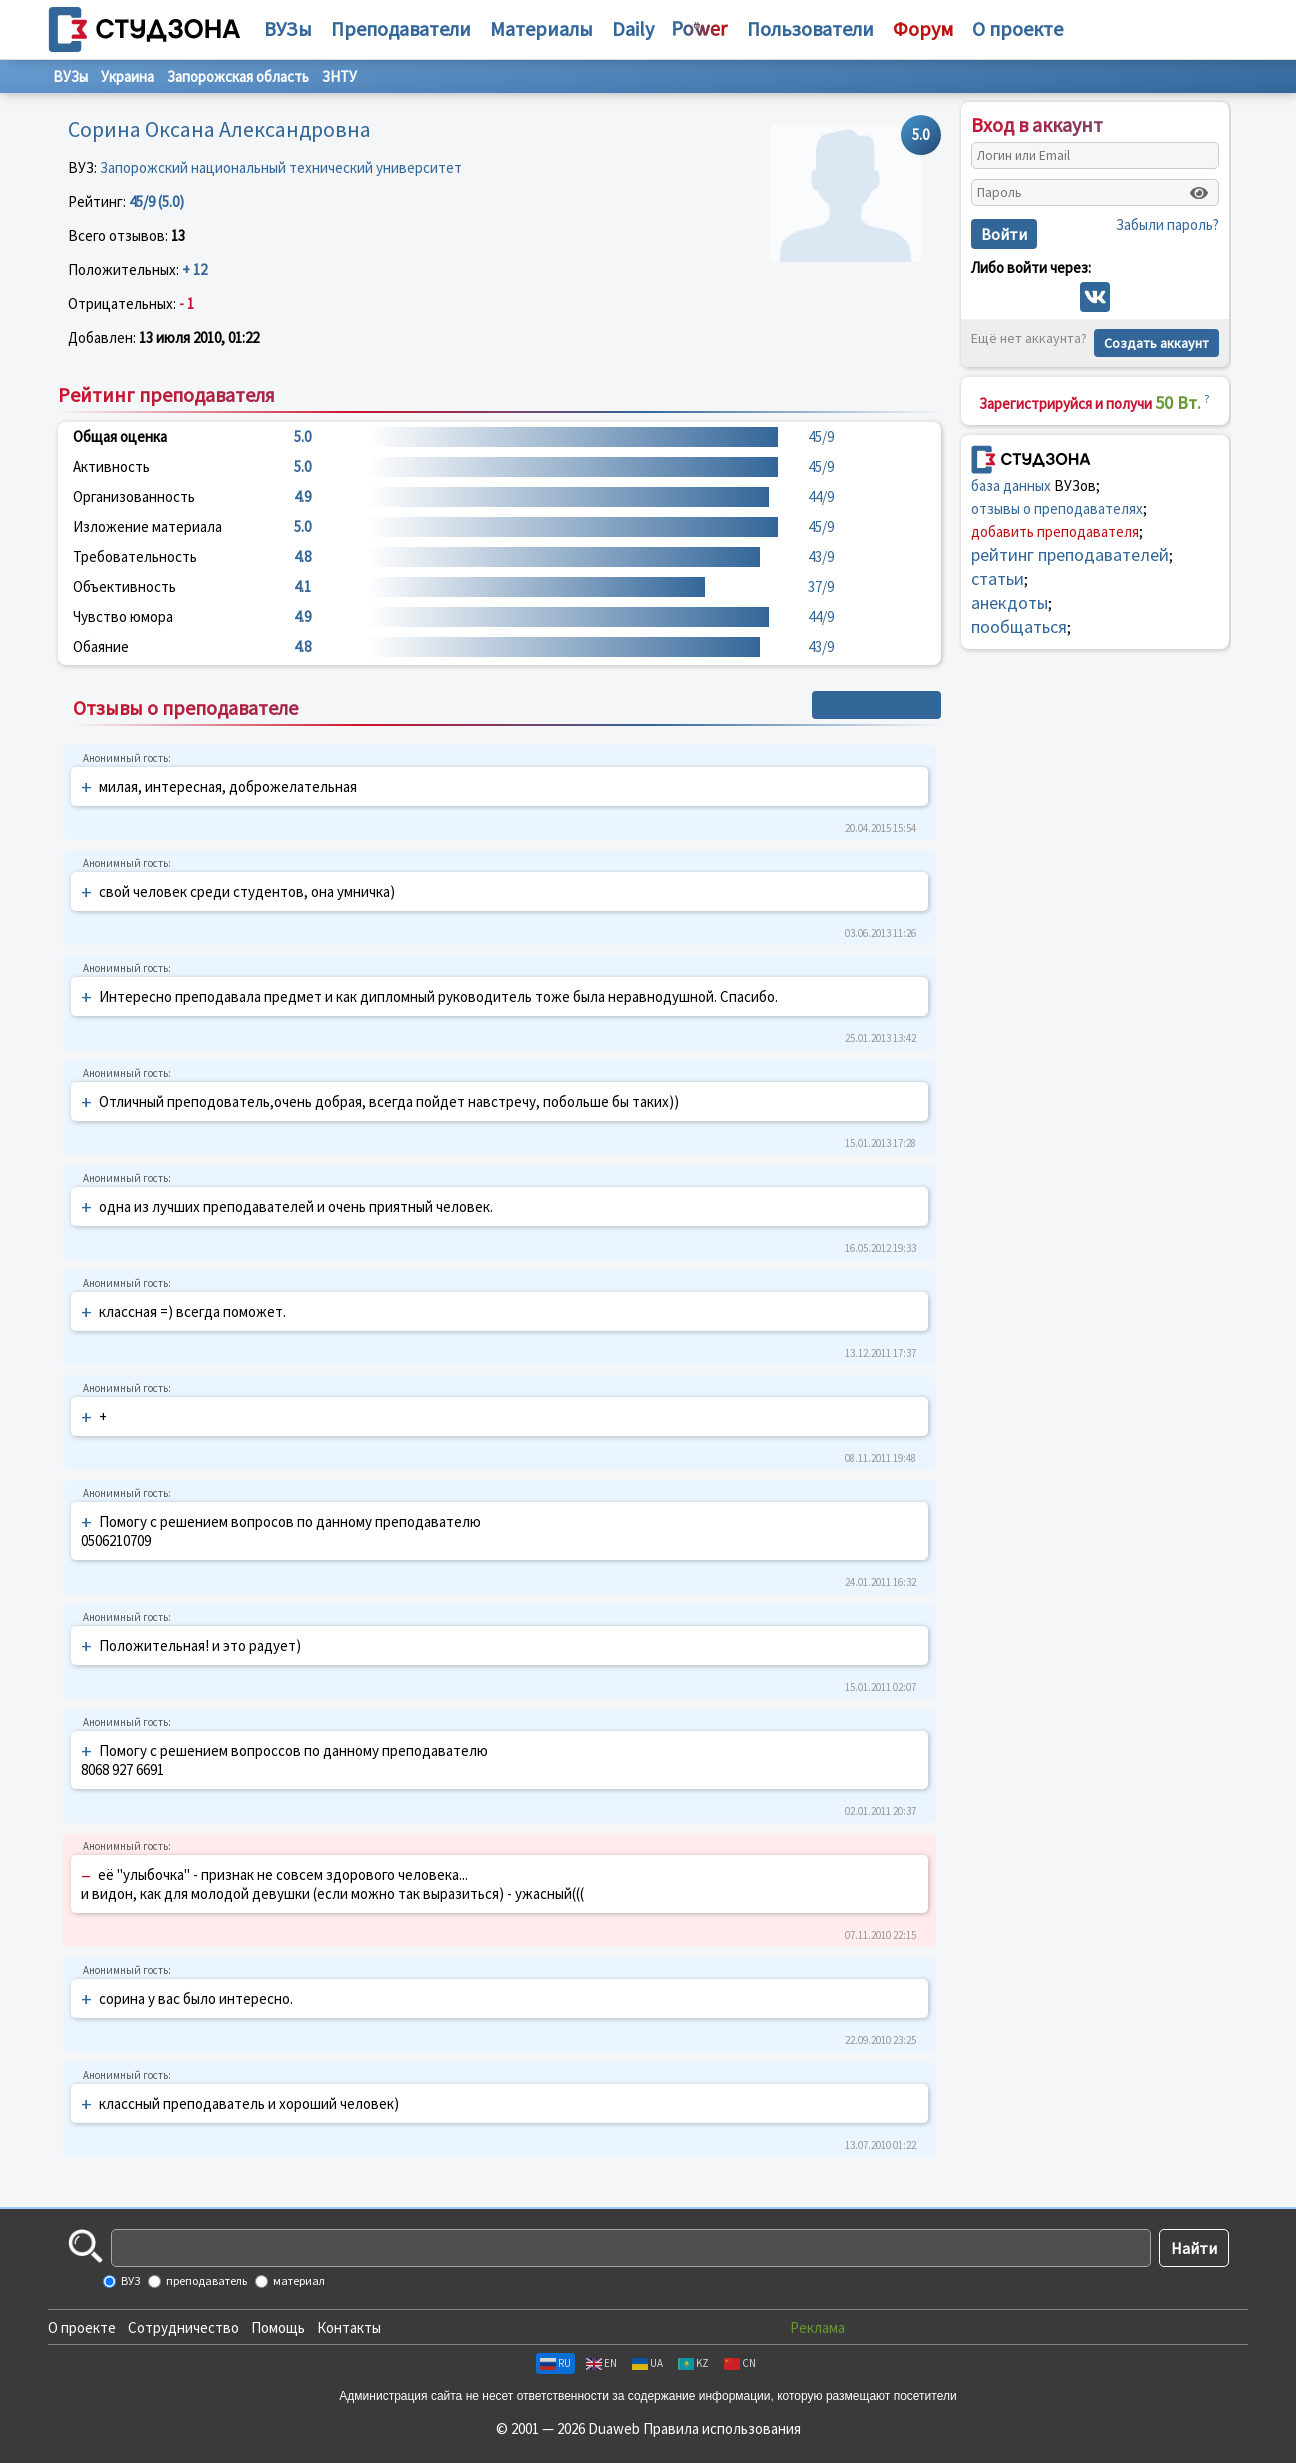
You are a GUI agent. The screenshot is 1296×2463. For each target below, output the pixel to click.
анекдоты (1009, 602)
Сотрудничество (183, 2327)
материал (298, 2280)
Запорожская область (238, 76)
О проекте (82, 2327)
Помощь (278, 2327)
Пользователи (810, 28)
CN (740, 2363)
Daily (633, 28)
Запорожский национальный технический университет (281, 167)
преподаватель (205, 2280)
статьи (997, 578)
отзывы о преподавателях (1057, 508)
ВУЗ (129, 2280)
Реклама (817, 2327)
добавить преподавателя (1055, 531)
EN (601, 2363)
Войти (1004, 234)
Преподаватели (401, 28)
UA (647, 2363)
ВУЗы (288, 28)
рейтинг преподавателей (1070, 554)
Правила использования (722, 2428)
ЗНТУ (339, 76)
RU (555, 2363)
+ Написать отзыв (876, 705)
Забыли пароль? (1167, 224)
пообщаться (1019, 626)
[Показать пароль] (1199, 193)
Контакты (349, 2327)
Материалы (541, 28)
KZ (693, 2363)
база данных (1011, 485)
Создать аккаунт (1156, 343)
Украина (127, 76)
